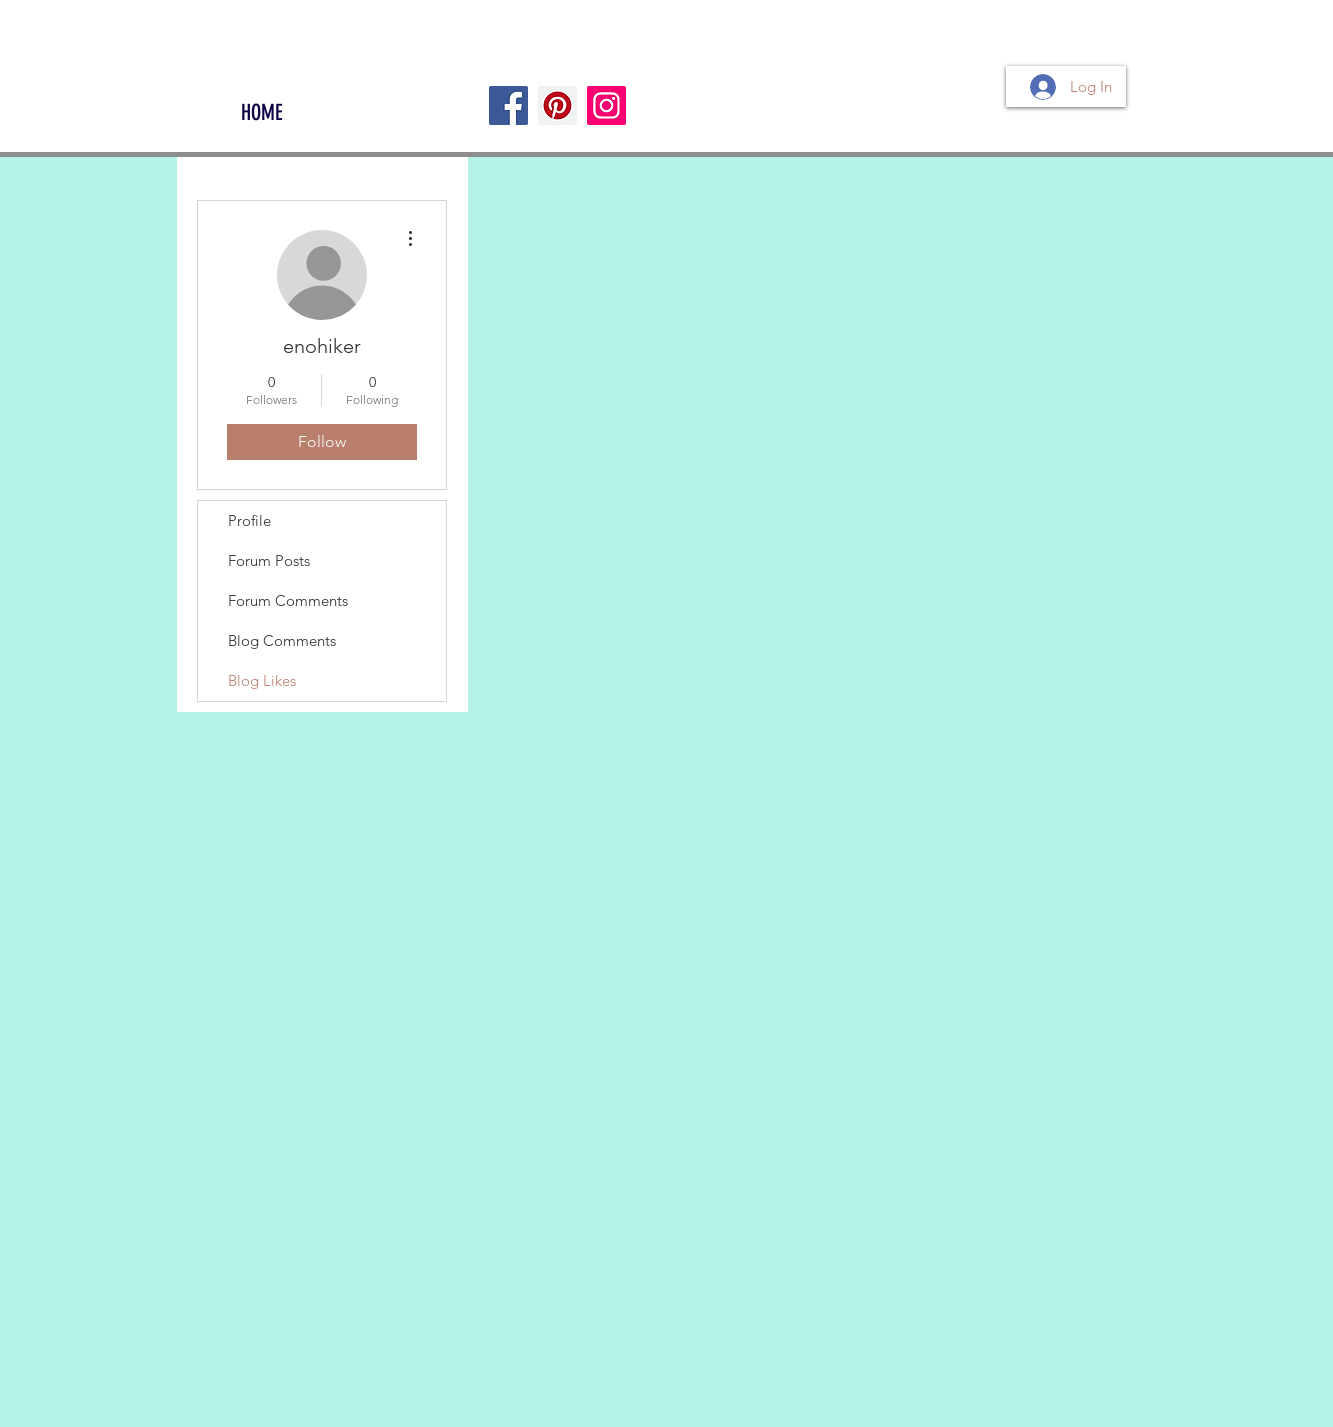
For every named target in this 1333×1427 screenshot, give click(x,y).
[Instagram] (606, 105)
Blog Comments (282, 640)
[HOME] (262, 113)
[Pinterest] (557, 105)
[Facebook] (508, 105)
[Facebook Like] (252, 76)
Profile (249, 520)
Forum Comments (288, 600)
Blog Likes (262, 680)
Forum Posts (269, 560)
